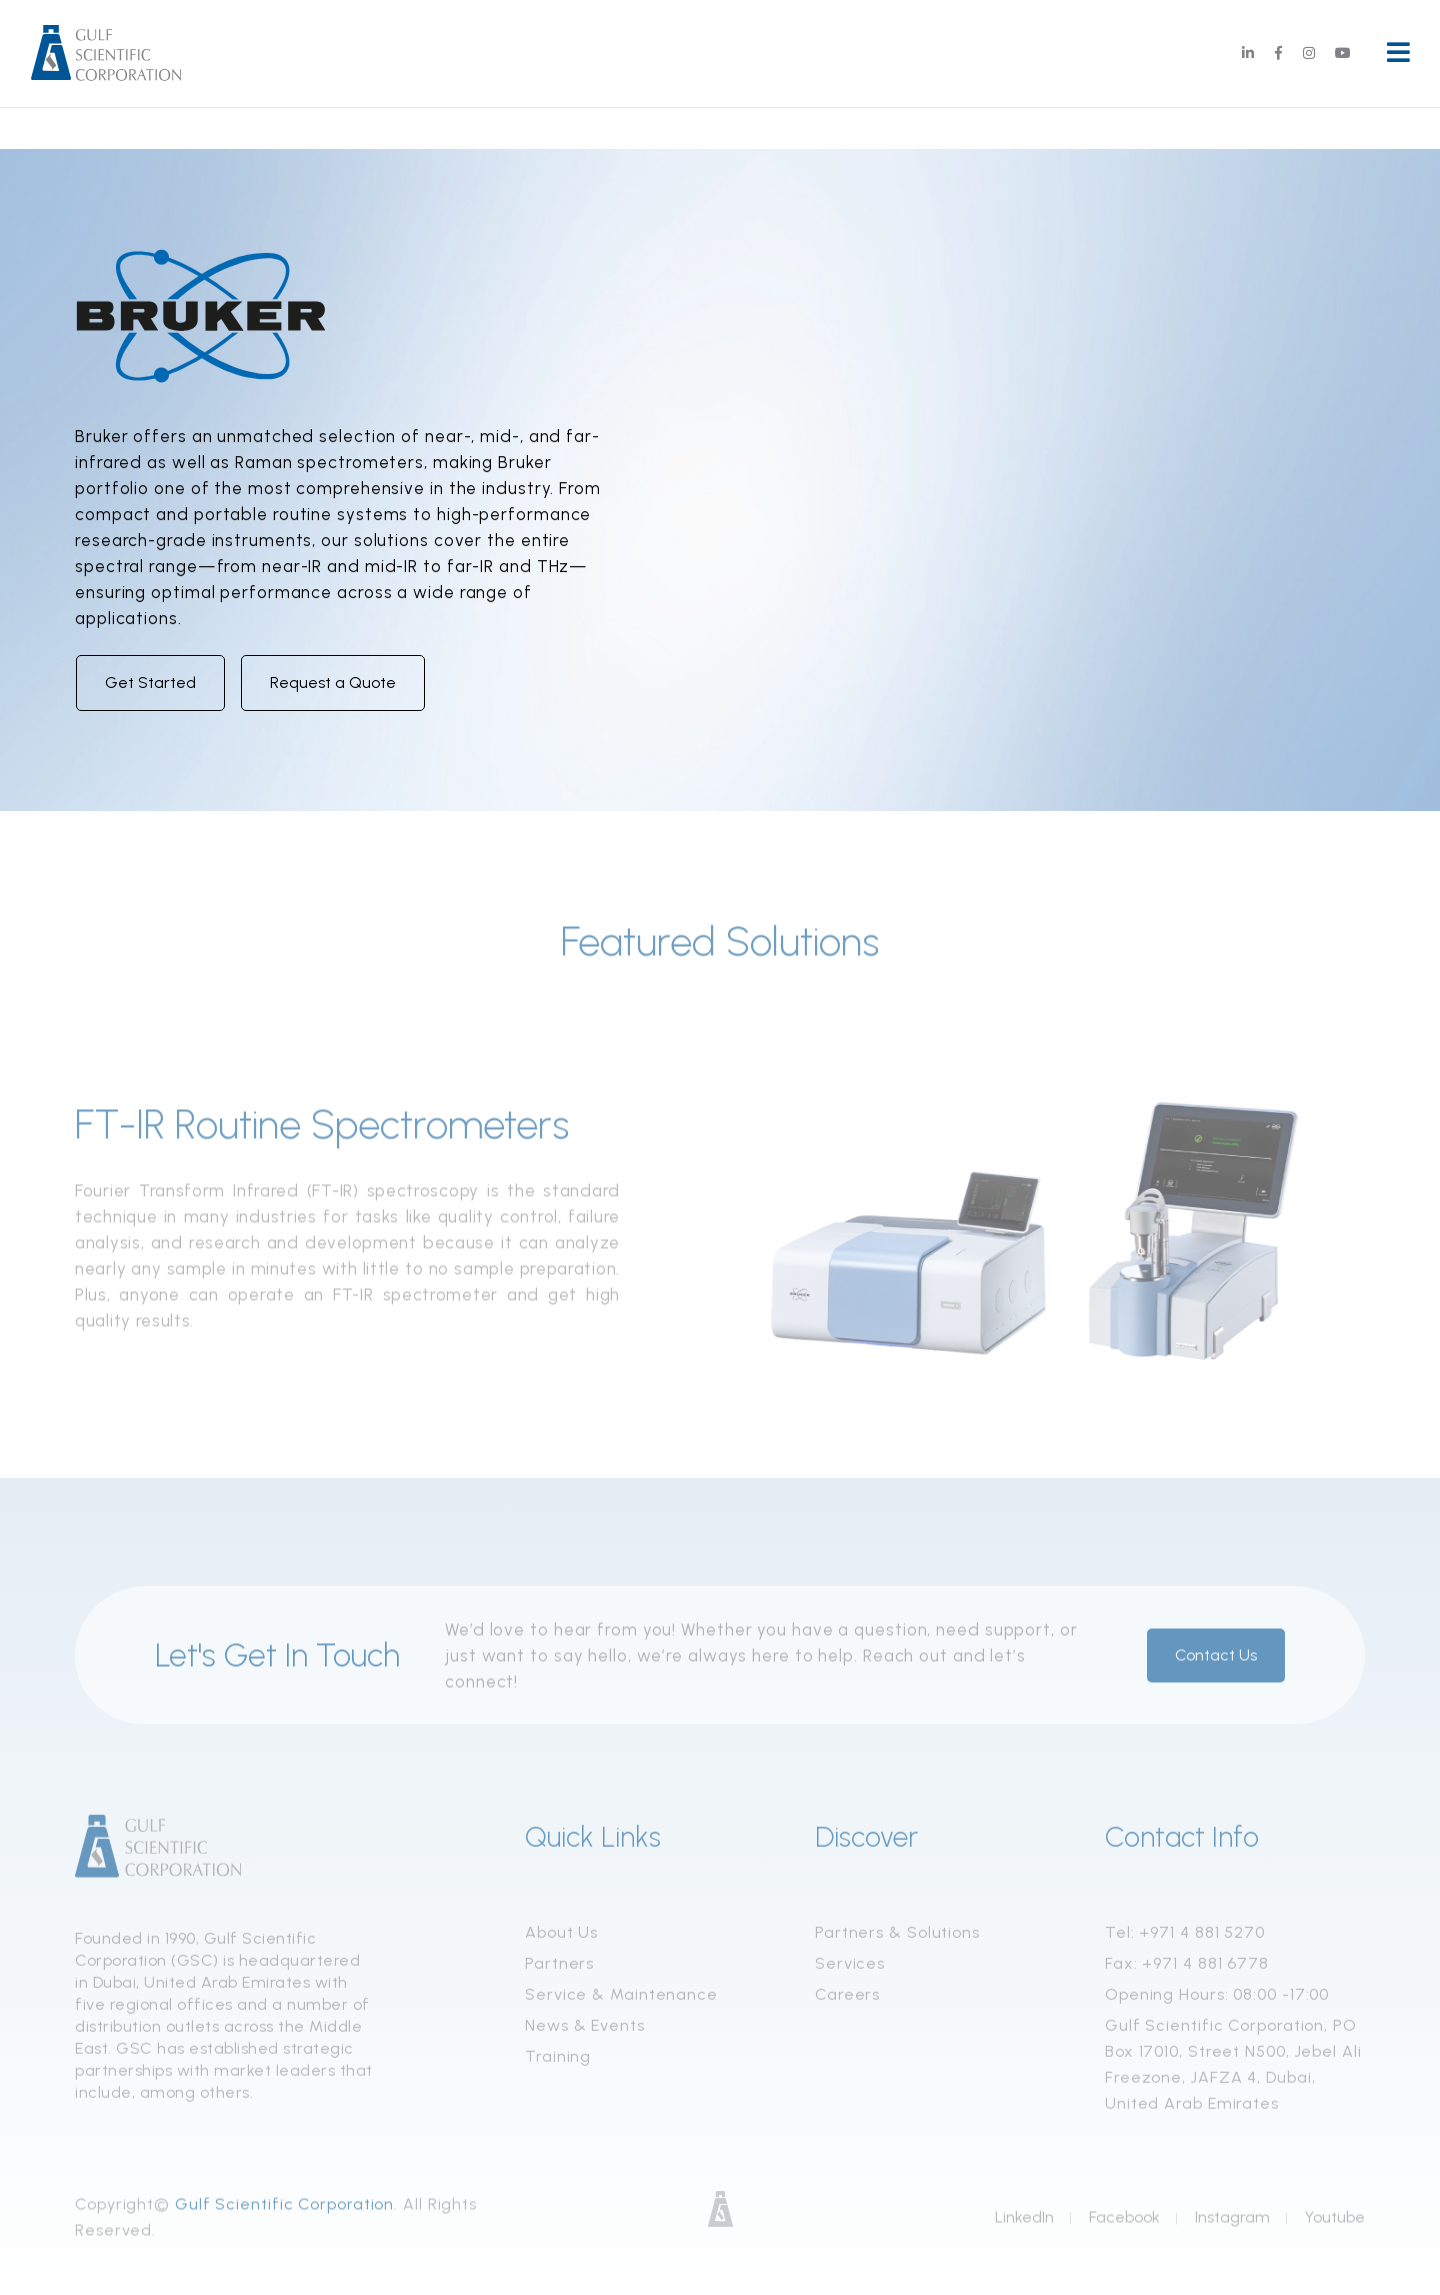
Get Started (150, 682)
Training (558, 2063)
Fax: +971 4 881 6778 (1187, 1970)
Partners (559, 1970)
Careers (847, 2001)
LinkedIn (1024, 2224)
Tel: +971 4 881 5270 (1185, 1939)
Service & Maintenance (621, 2001)
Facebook (1124, 2224)
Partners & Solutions (897, 1939)
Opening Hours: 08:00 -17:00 (1217, 2001)
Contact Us (1216, 1662)
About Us (561, 1939)
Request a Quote (333, 682)
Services (850, 1970)
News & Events (585, 2032)
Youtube (1335, 2224)
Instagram (1232, 2224)
